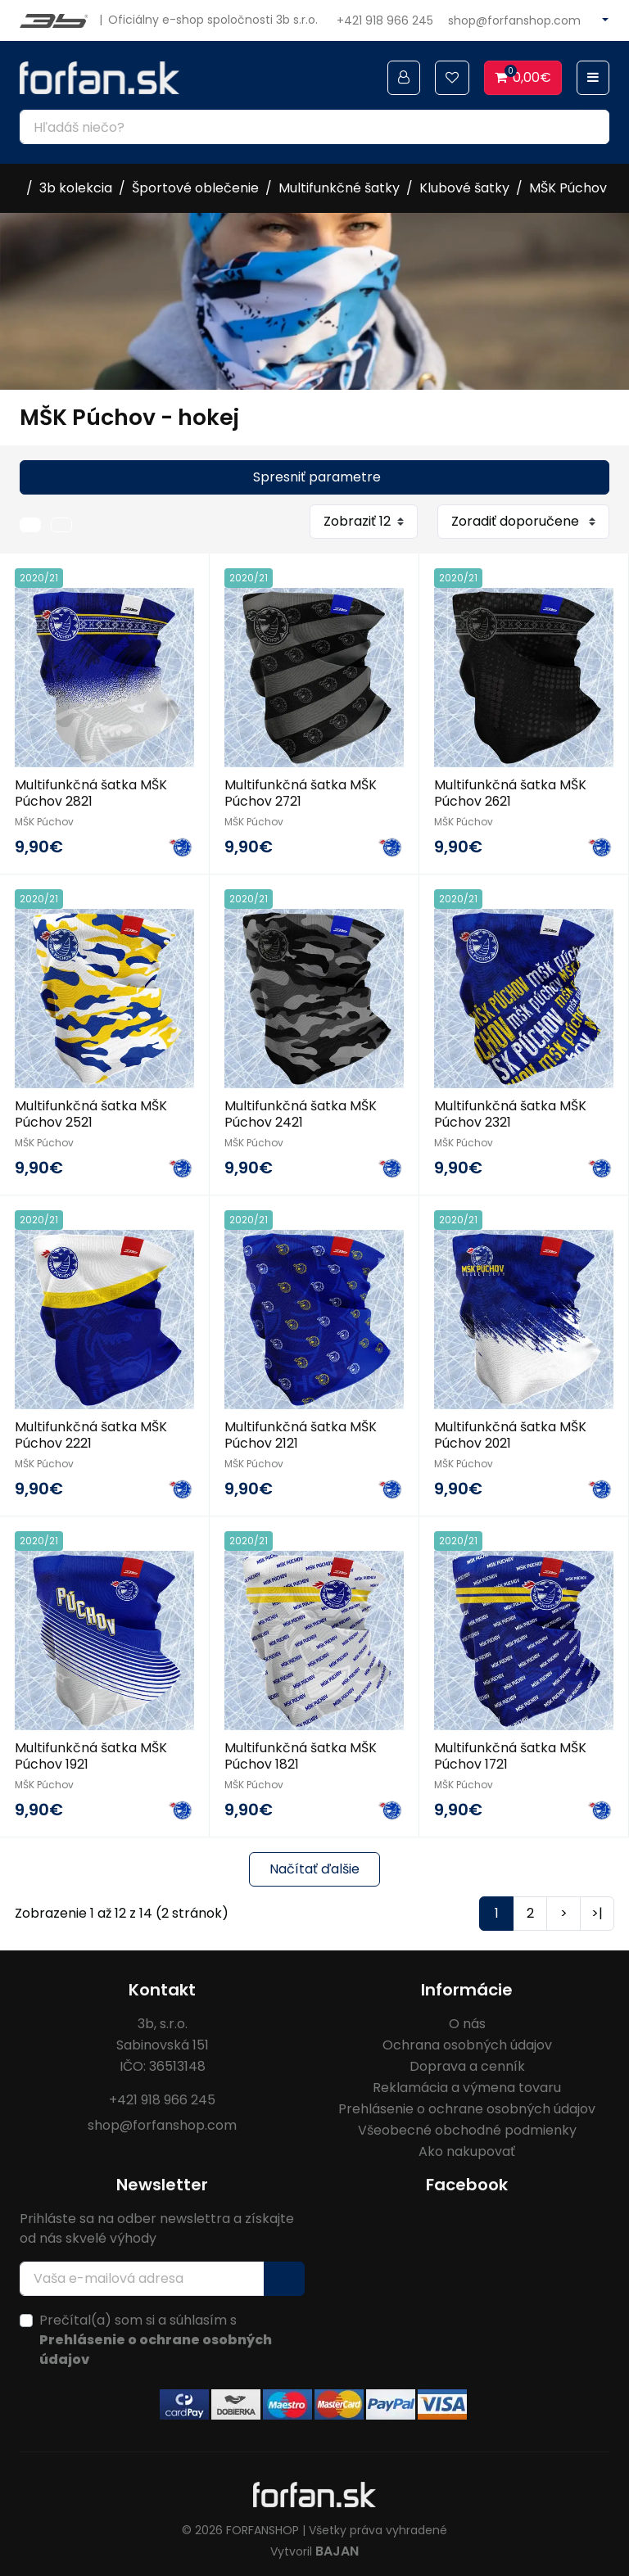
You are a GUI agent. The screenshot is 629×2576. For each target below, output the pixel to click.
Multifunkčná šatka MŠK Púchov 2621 (510, 792)
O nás (467, 2018)
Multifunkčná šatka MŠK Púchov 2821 (91, 792)
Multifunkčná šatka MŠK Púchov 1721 (510, 1751)
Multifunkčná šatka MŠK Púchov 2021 (510, 1432)
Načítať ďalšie (314, 1864)
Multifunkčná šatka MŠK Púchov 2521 (91, 1112)
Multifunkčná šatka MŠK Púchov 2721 (300, 792)
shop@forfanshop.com (514, 20)
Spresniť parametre (317, 477)
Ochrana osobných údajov (467, 2040)
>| (597, 1908)
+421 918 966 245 (385, 20)
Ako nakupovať (467, 2146)
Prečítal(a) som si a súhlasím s (155, 2335)
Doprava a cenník (467, 2061)
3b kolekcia (75, 188)
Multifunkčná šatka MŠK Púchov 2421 (300, 1112)
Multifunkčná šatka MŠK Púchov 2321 (510, 1112)
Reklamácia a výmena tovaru (467, 2082)
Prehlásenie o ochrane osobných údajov (466, 2104)
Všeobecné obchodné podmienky (467, 2125)
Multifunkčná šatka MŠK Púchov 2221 (91, 1432)
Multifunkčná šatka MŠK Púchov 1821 (300, 1751)
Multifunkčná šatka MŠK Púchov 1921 (91, 1751)
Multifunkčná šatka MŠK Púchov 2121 (300, 1432)
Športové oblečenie (195, 188)
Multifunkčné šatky (339, 188)
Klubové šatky (464, 188)
